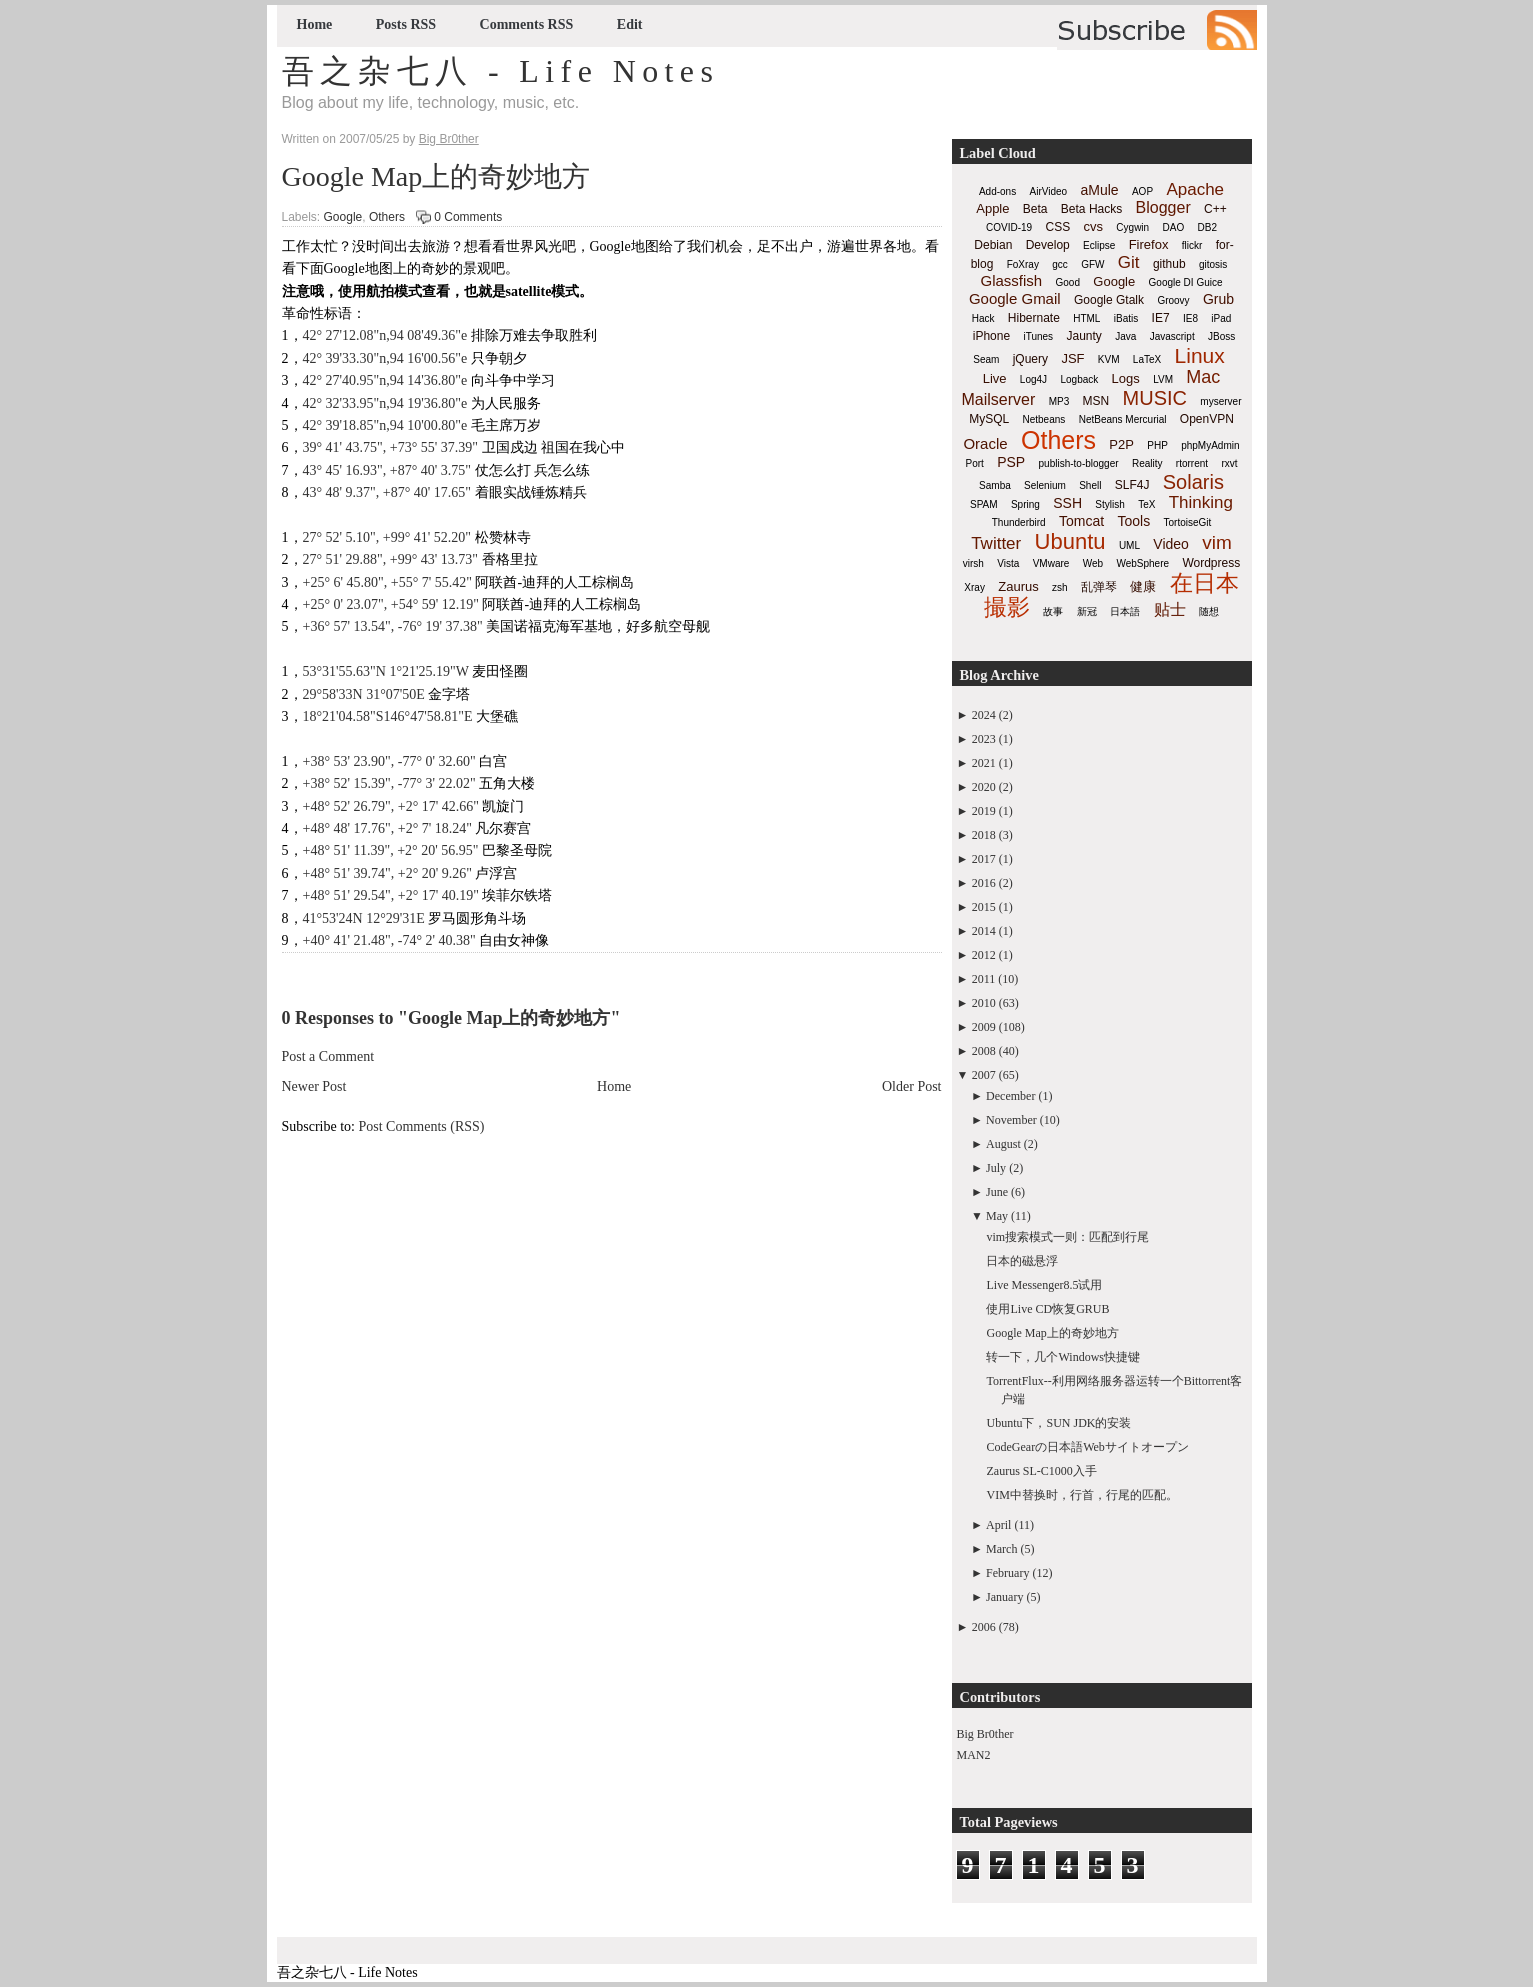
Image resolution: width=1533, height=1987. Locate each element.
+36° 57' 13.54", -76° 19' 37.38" (393, 626)
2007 (984, 1075)
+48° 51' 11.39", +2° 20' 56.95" (391, 850)
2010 (984, 1003)
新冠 (1087, 611)
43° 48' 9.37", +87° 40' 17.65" (387, 492)
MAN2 (974, 1755)
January (1004, 1597)
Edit (630, 24)
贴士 (1170, 609)
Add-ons (997, 191)
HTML (1086, 318)
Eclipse (1099, 245)
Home (315, 24)
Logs (1126, 378)
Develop (1048, 245)
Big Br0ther (985, 1734)
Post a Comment (328, 1056)
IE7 (1161, 318)
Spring (1025, 504)
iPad (1221, 318)
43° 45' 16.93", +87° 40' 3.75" (387, 470)
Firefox (1149, 244)
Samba (995, 485)
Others (387, 217)
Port (974, 463)
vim (1217, 542)
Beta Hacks (1091, 209)
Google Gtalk (1109, 300)
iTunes (1038, 336)
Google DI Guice (1186, 282)
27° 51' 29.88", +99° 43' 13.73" (391, 559)
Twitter (996, 543)
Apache (1195, 189)
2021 (984, 763)
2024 (984, 715)
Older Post (912, 1086)
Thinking (1201, 502)
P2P (1121, 444)
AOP (1142, 191)
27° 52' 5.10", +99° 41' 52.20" (387, 537)
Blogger (1163, 207)
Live (995, 378)
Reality (1147, 463)
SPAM (984, 504)
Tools (1133, 521)
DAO (1174, 227)
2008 (984, 1051)
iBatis (1126, 318)
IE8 (1190, 318)
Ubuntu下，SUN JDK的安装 (1058, 1423)
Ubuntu (1070, 541)
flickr (1192, 245)
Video (1171, 544)
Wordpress (1211, 563)
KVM (1109, 359)
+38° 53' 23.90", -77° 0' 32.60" (389, 761)
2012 (984, 955)
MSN (1096, 401)
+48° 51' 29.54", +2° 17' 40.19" (391, 895)
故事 (1053, 611)
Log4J (1033, 379)
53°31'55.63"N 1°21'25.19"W (386, 671)
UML (1129, 545)
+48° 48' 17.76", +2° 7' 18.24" (387, 828)
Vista (1008, 563)
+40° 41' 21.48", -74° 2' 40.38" (389, 940)
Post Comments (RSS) (422, 1126)
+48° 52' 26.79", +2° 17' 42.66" (391, 806)
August (1003, 1144)
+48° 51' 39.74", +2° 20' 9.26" (387, 873)
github (1169, 264)
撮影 (1007, 607)
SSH (1067, 503)
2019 (984, 811)
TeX (1146, 504)
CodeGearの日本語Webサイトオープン (1087, 1447)
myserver (1220, 401)
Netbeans (1044, 419)
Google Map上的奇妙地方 (436, 176)
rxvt (1229, 463)
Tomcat (1081, 521)
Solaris (1193, 482)
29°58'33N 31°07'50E (364, 694)
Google (343, 217)
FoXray (1023, 264)
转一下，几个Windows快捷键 (1063, 1357)
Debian (993, 245)
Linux (1200, 355)
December (1010, 1096)
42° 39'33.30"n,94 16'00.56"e (385, 358)
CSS (1057, 227)
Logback (1079, 379)
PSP (1011, 462)
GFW (1092, 264)
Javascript (1172, 336)
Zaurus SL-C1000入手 (1041, 1471)
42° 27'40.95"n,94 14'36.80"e (385, 380)
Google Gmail (1015, 298)
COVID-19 (1009, 227)
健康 (1143, 586)
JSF (1072, 358)
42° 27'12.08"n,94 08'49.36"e (385, 335)
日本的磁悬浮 (1022, 1261)
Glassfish (1011, 280)
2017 (984, 859)
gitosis (1213, 264)
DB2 (1207, 227)
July (996, 1168)
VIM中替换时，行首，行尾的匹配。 (1081, 1495)
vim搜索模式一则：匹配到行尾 (1067, 1237)
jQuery (1030, 359)
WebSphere (1142, 563)
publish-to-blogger (1079, 463)
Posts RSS (406, 24)
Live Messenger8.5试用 (1044, 1285)
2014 (984, 931)
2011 (984, 979)
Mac (1203, 377)
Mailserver (999, 399)
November (1011, 1120)
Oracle (985, 443)
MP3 (1059, 401)
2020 (984, 787)
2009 (984, 1027)
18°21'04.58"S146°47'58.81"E (388, 716)
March (1001, 1549)
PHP (1157, 445)
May (997, 1216)
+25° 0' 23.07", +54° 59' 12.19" (391, 604)
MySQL (989, 419)
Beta (1035, 209)
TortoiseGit (1187, 522)
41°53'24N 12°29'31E (364, 918)
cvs (1094, 226)
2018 (984, 835)
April (998, 1525)
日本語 (1125, 611)
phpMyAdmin (1210, 445)
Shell (1090, 485)
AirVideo (1049, 191)
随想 (1209, 611)
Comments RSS (527, 24)
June (997, 1192)
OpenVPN (1207, 419)
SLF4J (1132, 485)
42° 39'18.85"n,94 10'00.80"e (385, 425)
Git (1129, 262)
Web (1093, 563)
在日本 (1204, 583)
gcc (1060, 264)
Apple (992, 208)
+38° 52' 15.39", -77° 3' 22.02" (391, 783)
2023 (984, 739)
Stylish (1109, 504)
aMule (1099, 190)
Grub (1218, 299)
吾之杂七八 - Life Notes (501, 71)
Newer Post (314, 1086)
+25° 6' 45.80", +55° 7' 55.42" (387, 582)
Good (1068, 282)
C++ (1215, 209)
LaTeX (1147, 359)
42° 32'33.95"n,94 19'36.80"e (385, 403)
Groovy (1173, 300)
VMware (1051, 563)
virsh (973, 563)
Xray (974, 587)
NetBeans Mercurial (1123, 419)
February (1007, 1573)
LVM (1163, 379)
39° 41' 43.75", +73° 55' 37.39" (391, 447)
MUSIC (1155, 398)
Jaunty (1083, 336)
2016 (984, 883)
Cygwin (1132, 227)
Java (1125, 336)
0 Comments (468, 217)
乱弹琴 (1099, 587)
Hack (983, 318)
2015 (984, 907)
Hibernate (1034, 318)
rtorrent (1192, 463)
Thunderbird (1019, 522)
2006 (984, 1627)
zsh (1060, 587)
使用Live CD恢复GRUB (1047, 1309)
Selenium (1045, 485)
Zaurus (1018, 586)
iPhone (991, 336)
